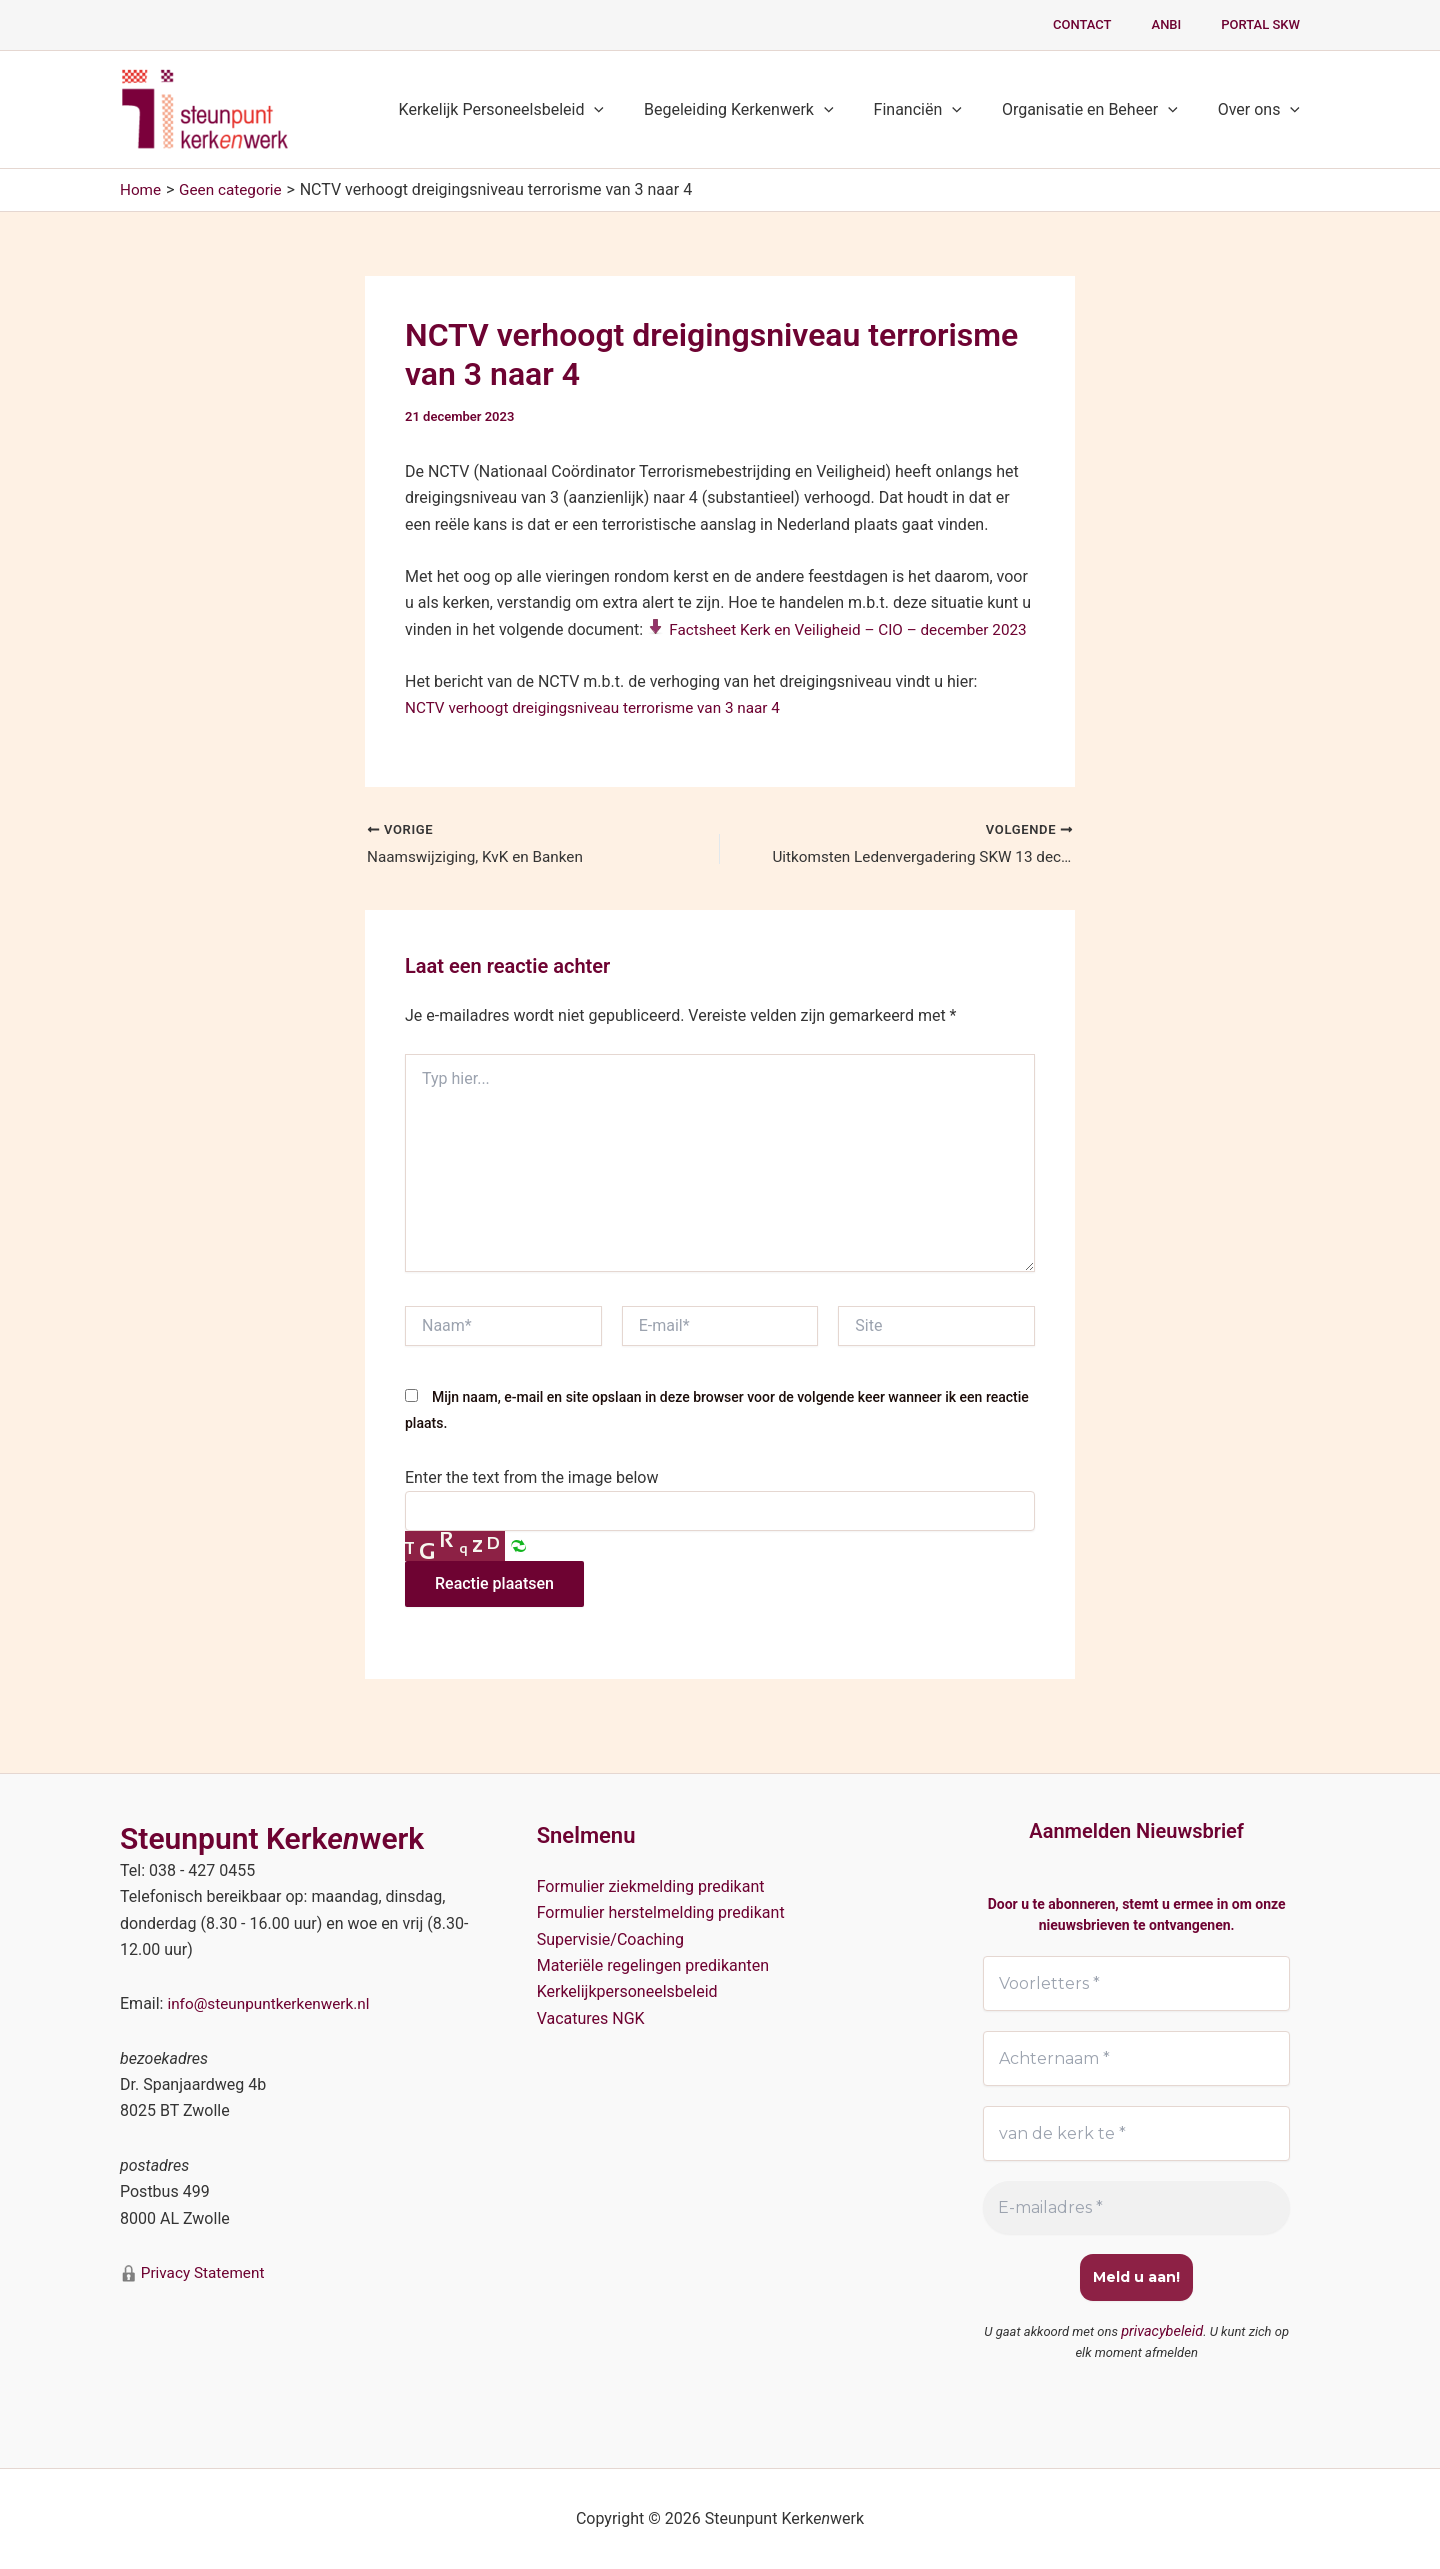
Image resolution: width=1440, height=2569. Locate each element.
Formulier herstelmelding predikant (661, 1911)
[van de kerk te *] (1136, 2134)
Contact (1117, 24)
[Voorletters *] (1136, 1982)
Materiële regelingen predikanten (653, 1963)
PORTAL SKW (1267, 24)
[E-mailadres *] (1136, 2209)
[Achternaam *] (1136, 2058)
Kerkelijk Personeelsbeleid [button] (537, 110)
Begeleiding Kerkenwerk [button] (767, 110)
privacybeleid (1162, 2332)
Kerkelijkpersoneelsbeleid (627, 1990)
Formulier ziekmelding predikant (651, 1884)
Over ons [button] (1263, 110)
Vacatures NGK (591, 2016)
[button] (630, 110)
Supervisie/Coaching (610, 1937)
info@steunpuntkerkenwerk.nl (272, 2002)
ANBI (1188, 24)
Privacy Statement (203, 2271)
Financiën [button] (938, 110)
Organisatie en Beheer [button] (1102, 110)
